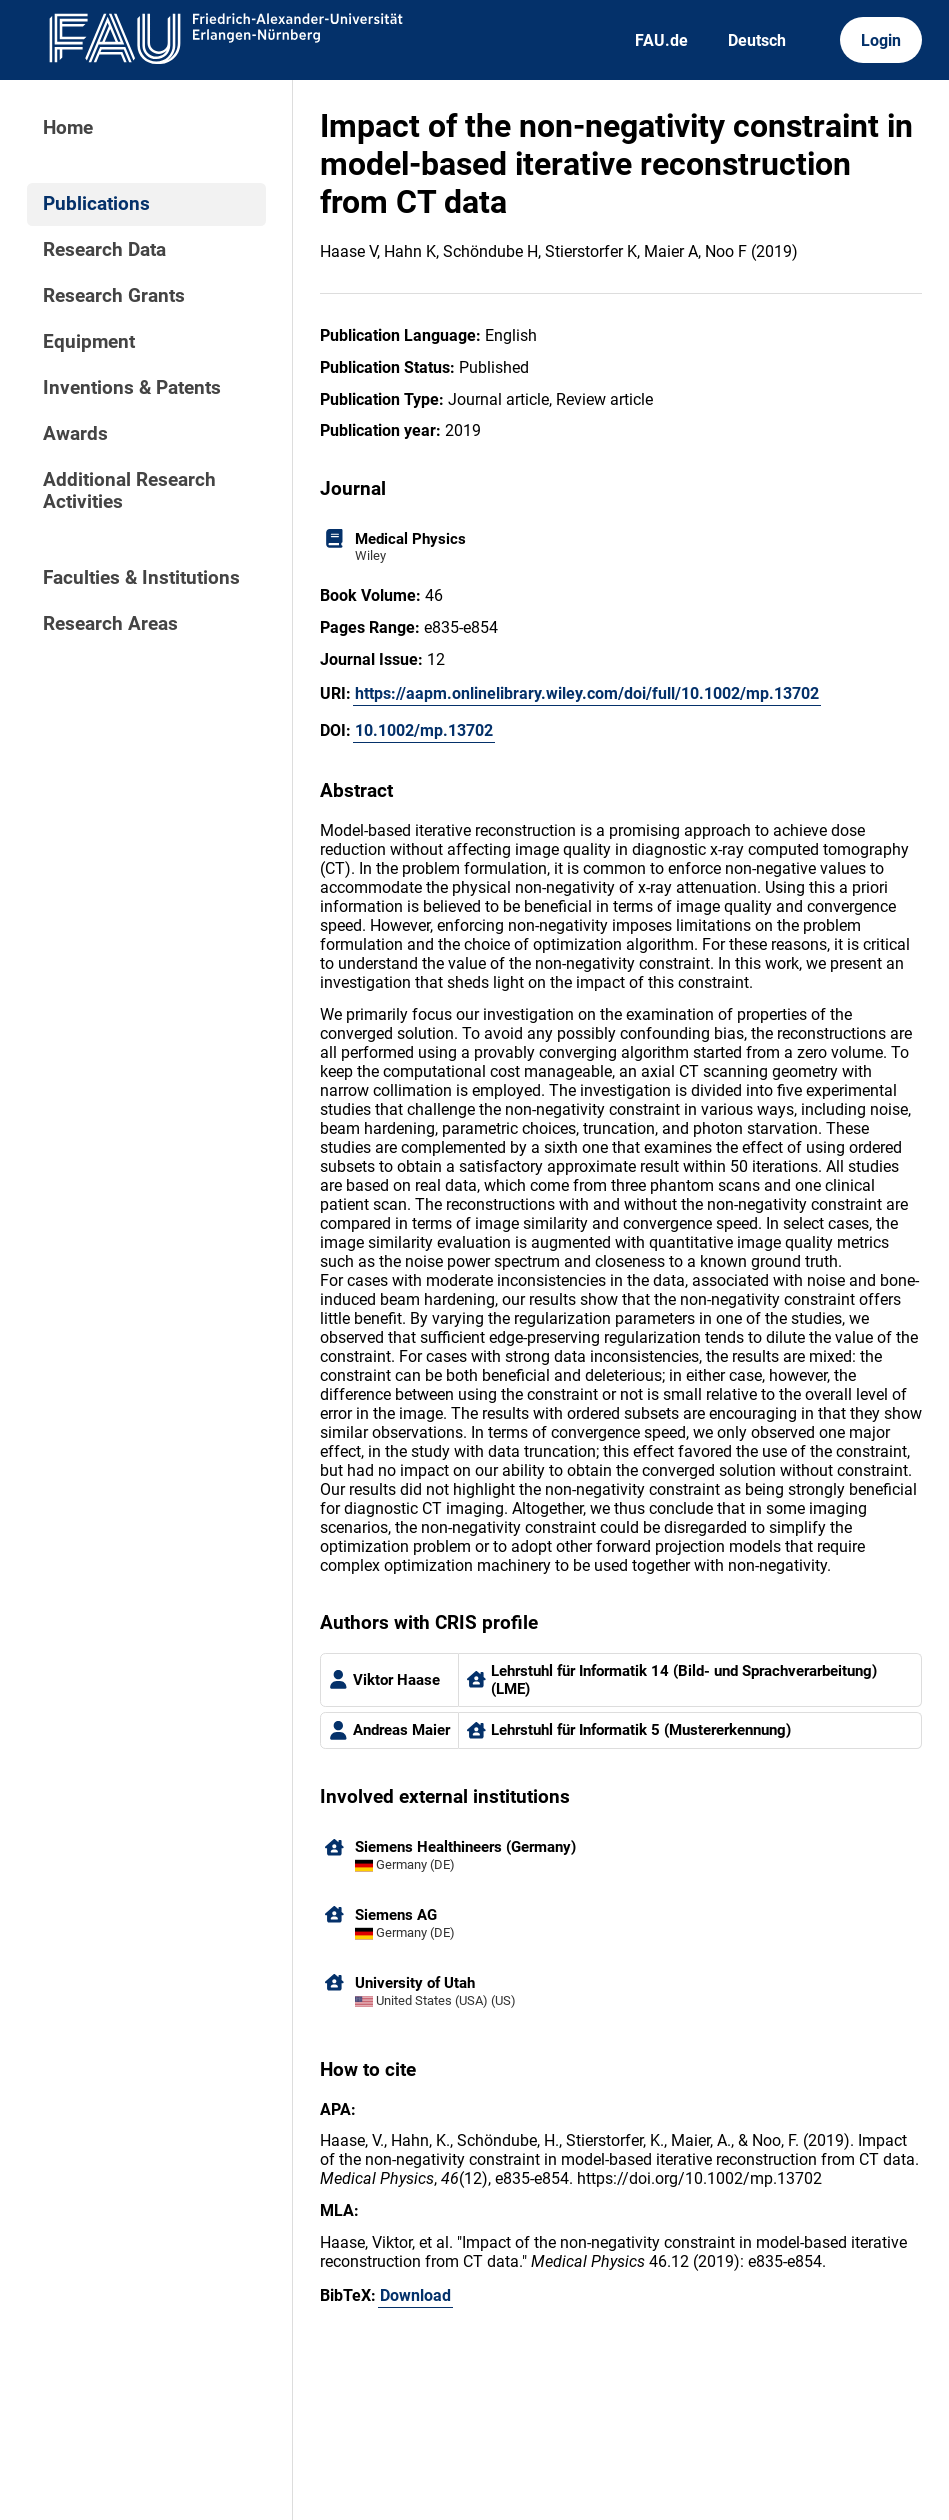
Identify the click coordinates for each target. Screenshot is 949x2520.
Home (68, 128)
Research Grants (114, 296)
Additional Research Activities (129, 491)
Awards (75, 434)
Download (415, 2295)
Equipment (89, 342)
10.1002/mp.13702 (424, 730)
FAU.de (661, 40)
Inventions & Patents (132, 388)
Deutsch (757, 40)
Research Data (104, 250)
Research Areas (110, 624)
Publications (96, 204)
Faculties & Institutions (141, 578)
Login (881, 40)
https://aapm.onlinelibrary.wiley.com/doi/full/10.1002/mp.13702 (587, 693)
